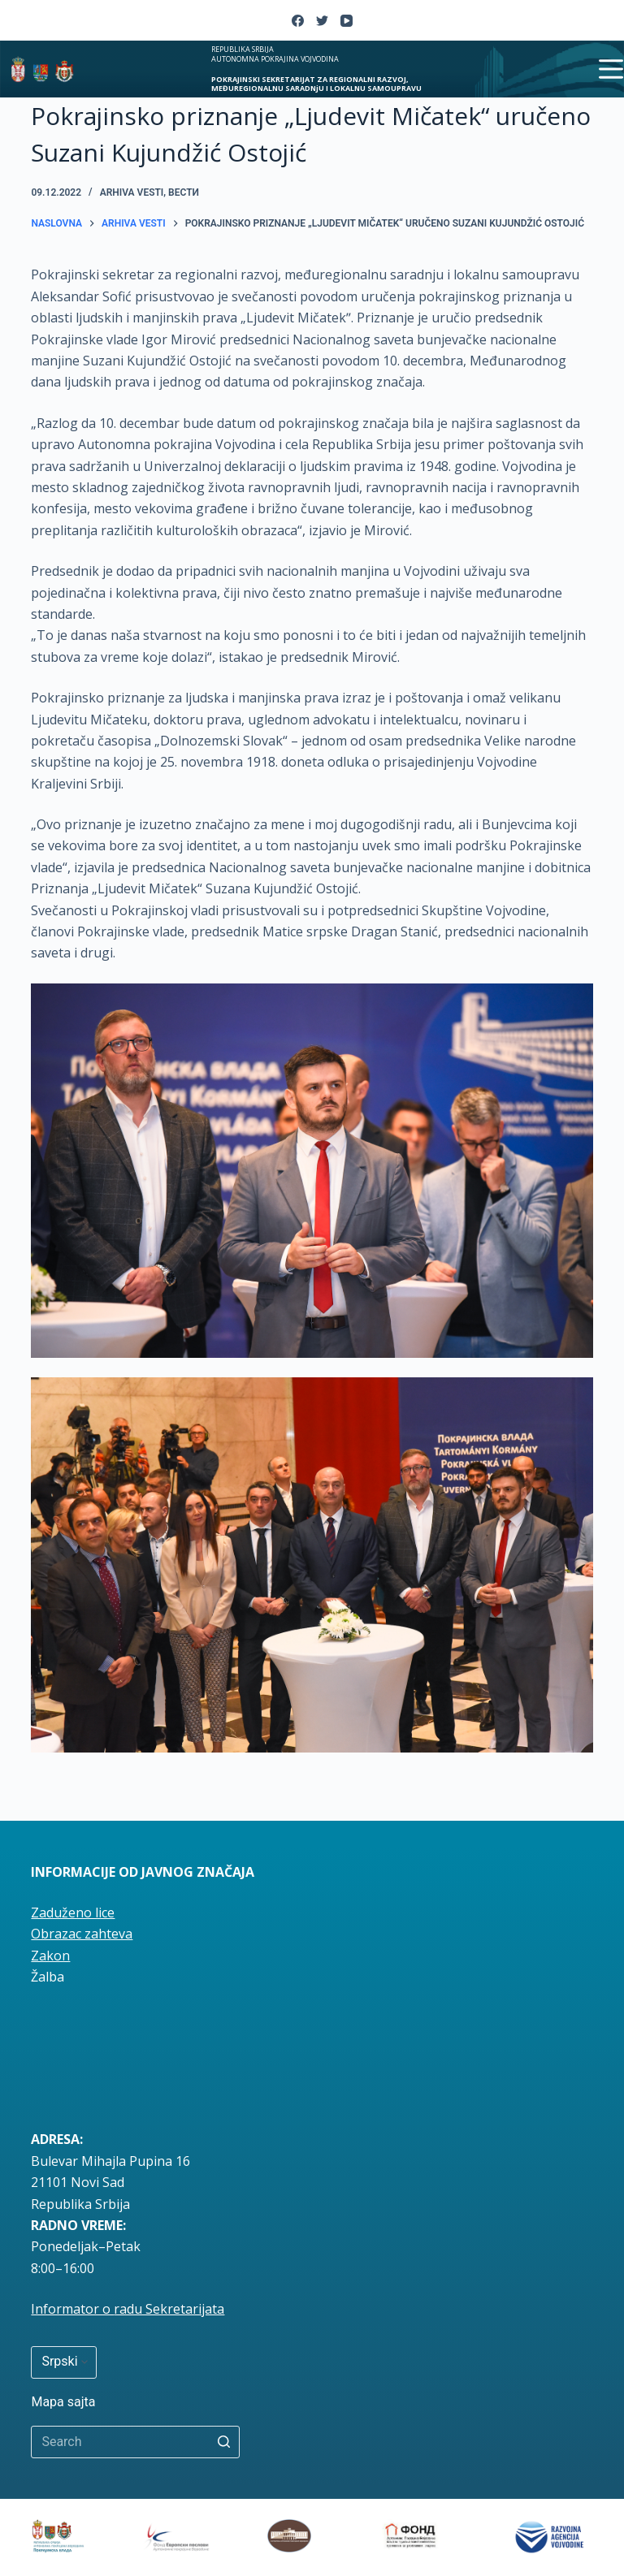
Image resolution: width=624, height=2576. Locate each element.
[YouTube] (346, 21)
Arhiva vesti (132, 192)
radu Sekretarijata (169, 2309)
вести (183, 192)
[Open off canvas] (611, 69)
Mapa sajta (63, 2402)
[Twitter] (322, 21)
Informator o (72, 2309)
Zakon (50, 1955)
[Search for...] (135, 2442)
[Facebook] (298, 21)
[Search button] (223, 2442)
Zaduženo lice (73, 1912)
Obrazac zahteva (81, 1934)
